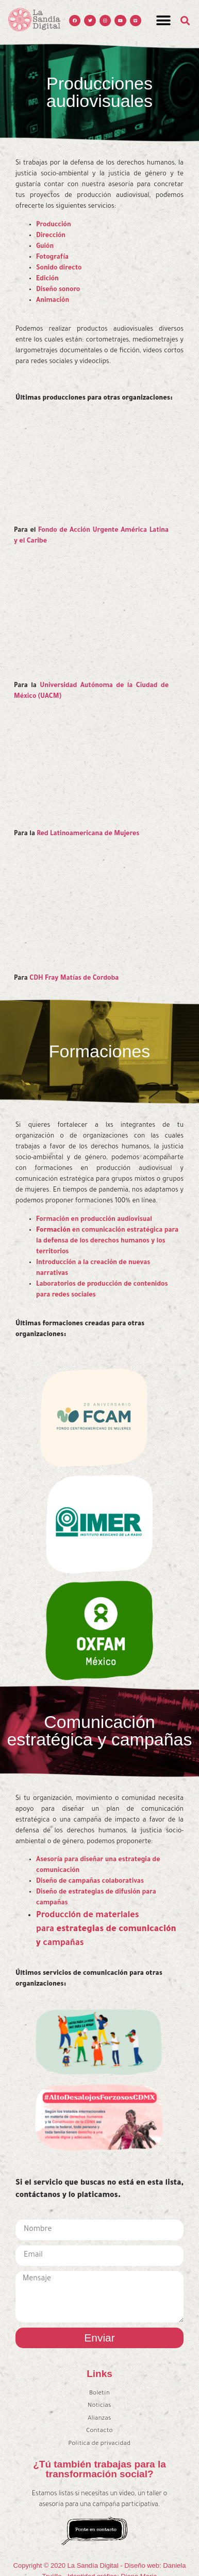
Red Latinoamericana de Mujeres (88, 834)
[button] (163, 20)
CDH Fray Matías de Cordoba (74, 978)
